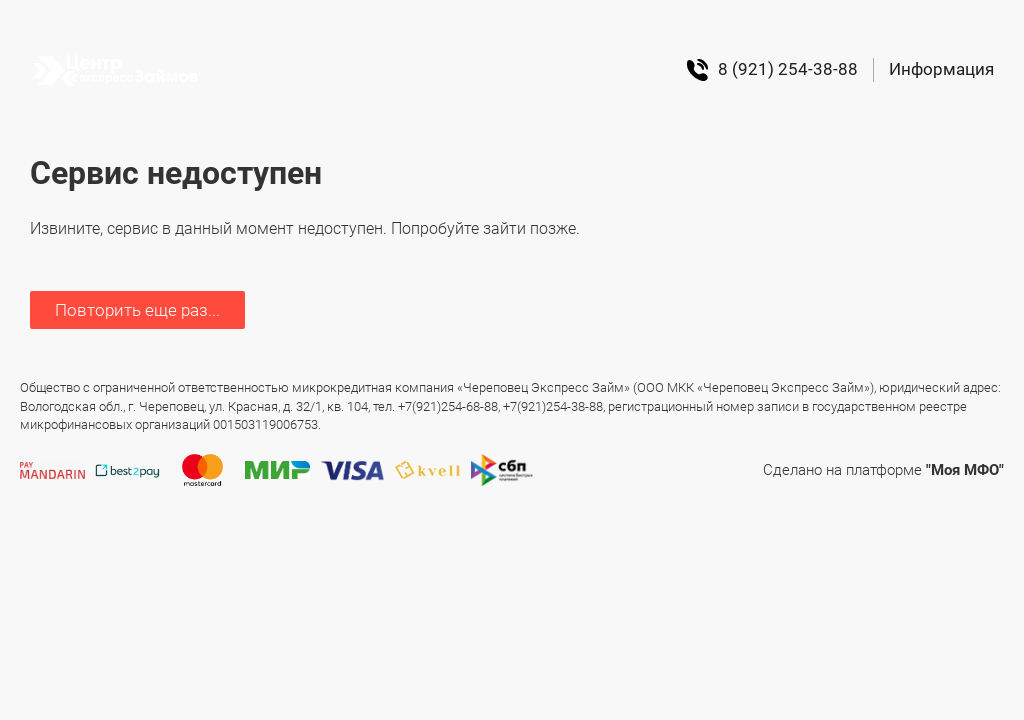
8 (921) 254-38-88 (772, 70)
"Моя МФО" (965, 470)
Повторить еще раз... (137, 310)
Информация (941, 69)
